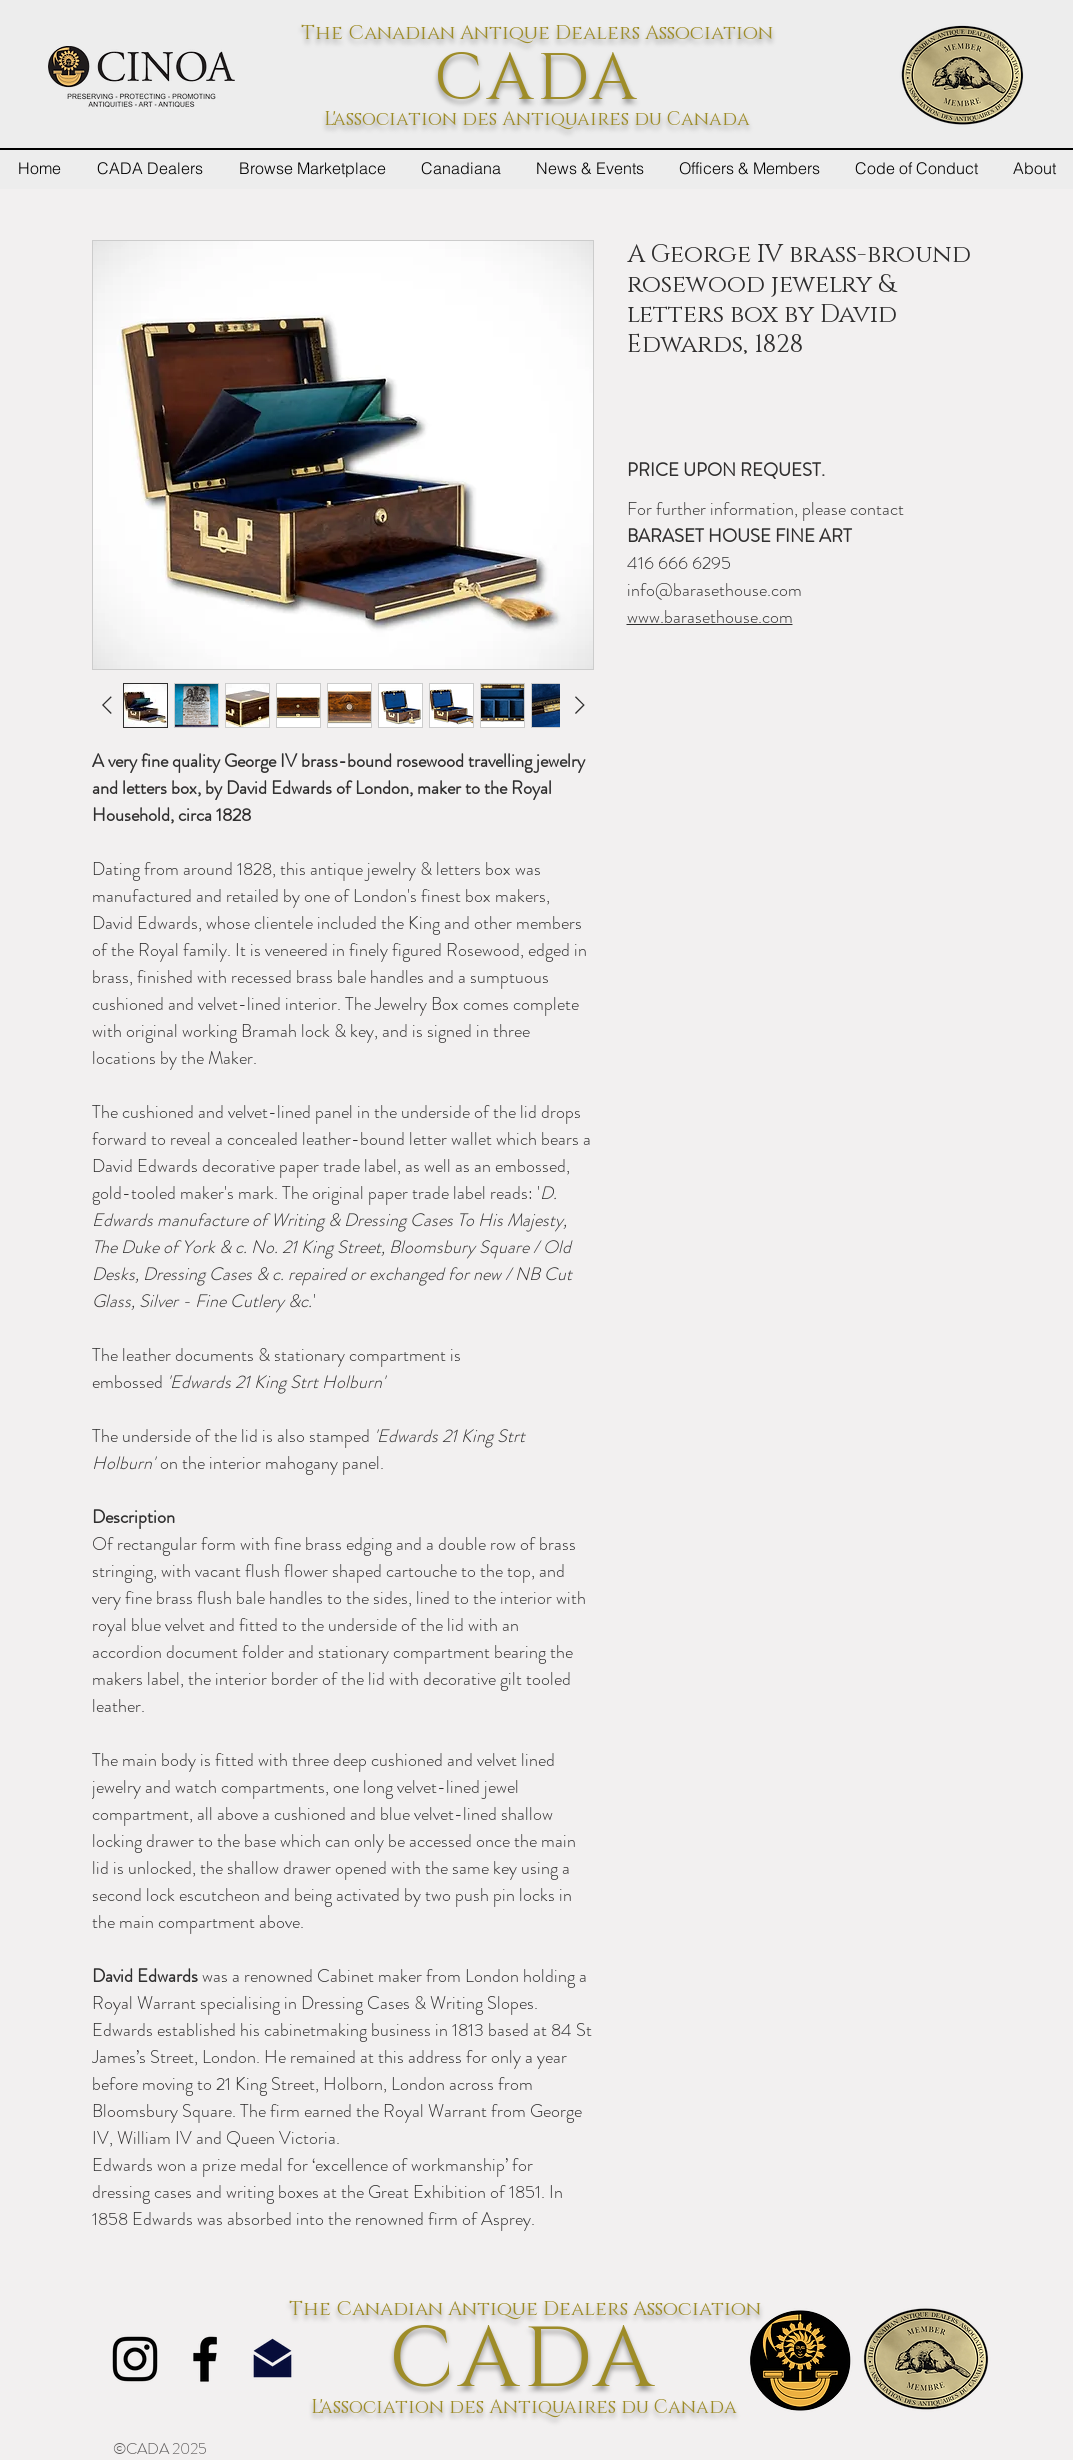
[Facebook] (205, 2359)
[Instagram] (135, 2359)
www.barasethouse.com (710, 617)
